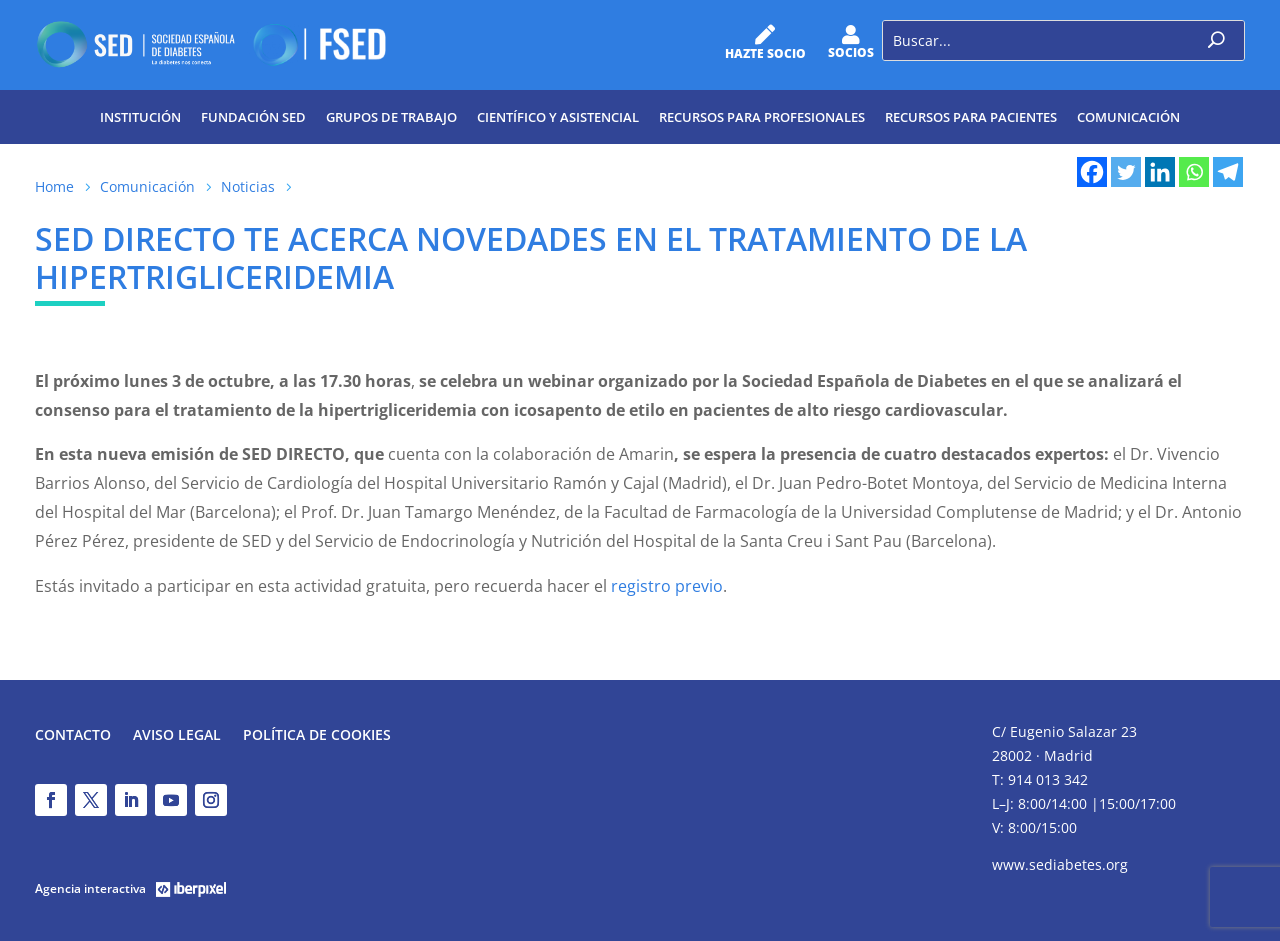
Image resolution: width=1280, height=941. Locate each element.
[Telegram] (1228, 172)
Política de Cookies (317, 736)
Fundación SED (253, 117)
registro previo (667, 586)
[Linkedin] (1160, 172)
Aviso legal (177, 736)
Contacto (73, 736)
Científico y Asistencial (558, 117)
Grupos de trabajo (391, 117)
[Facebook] (1092, 172)
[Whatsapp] (1194, 172)
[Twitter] (1126, 172)
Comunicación (1128, 117)
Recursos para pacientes (971, 117)
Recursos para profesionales (762, 117)
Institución (140, 117)
